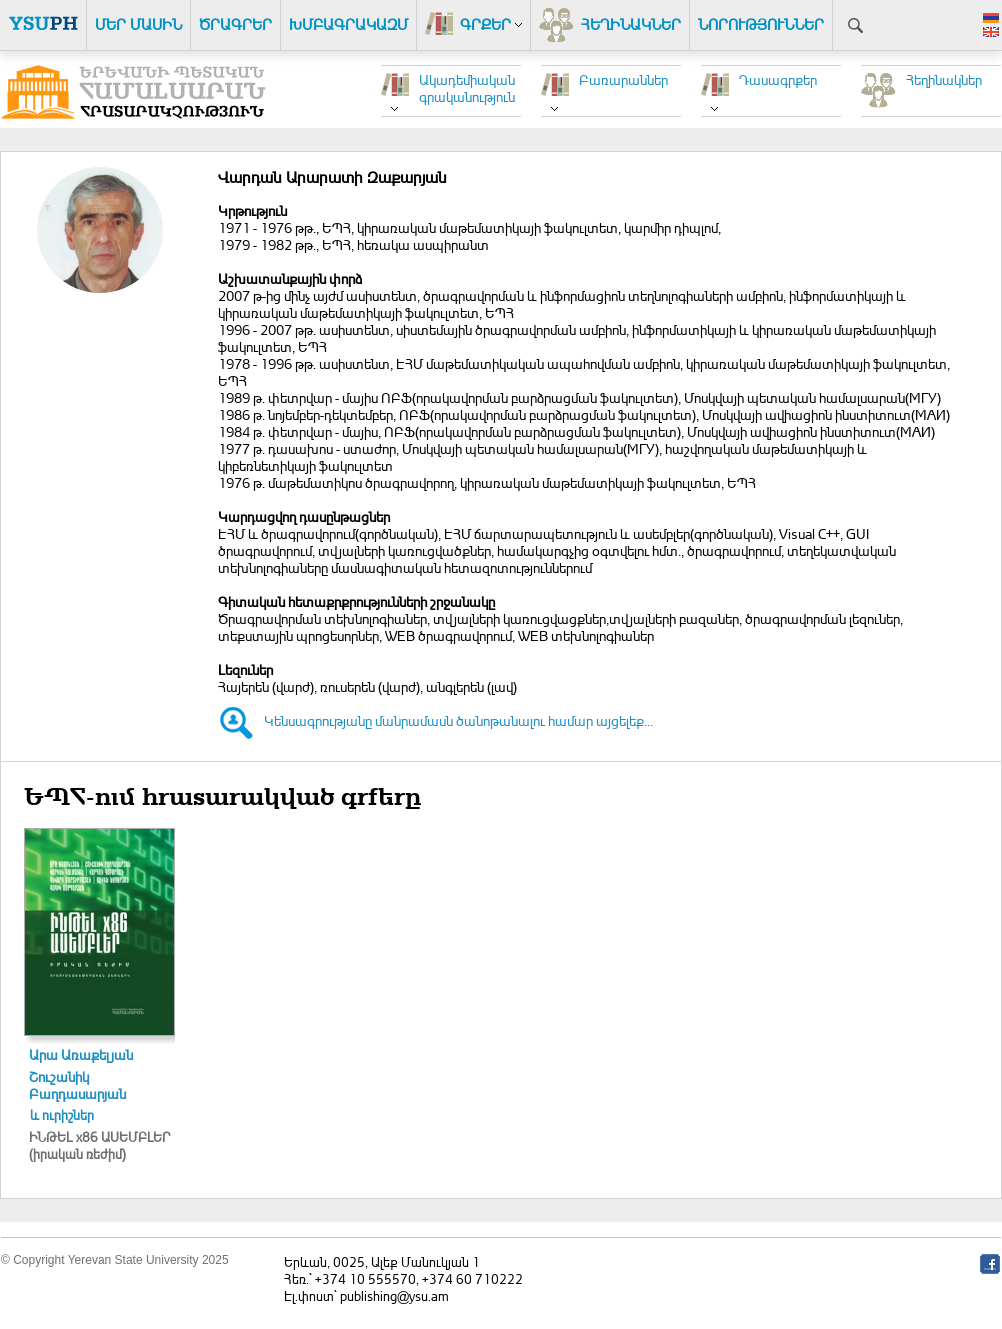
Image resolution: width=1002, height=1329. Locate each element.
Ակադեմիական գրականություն (467, 88)
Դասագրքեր (778, 79)
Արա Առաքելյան (81, 1054)
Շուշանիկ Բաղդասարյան (77, 1085)
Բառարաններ (623, 79)
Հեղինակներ (944, 79)
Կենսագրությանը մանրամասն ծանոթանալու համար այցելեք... (458, 720)
